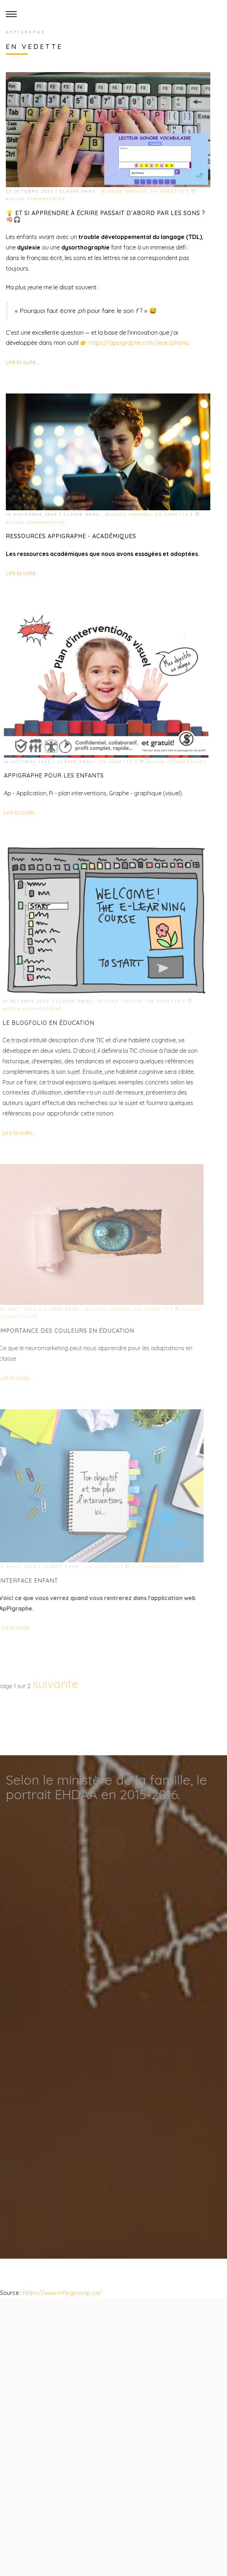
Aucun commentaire (35, 199)
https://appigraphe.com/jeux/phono (138, 342)
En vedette (168, 191)
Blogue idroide (124, 191)
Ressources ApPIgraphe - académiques (69, 536)
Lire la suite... (21, 362)
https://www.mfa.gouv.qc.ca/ (61, 2292)
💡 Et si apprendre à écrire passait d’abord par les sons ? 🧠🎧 (105, 216)
